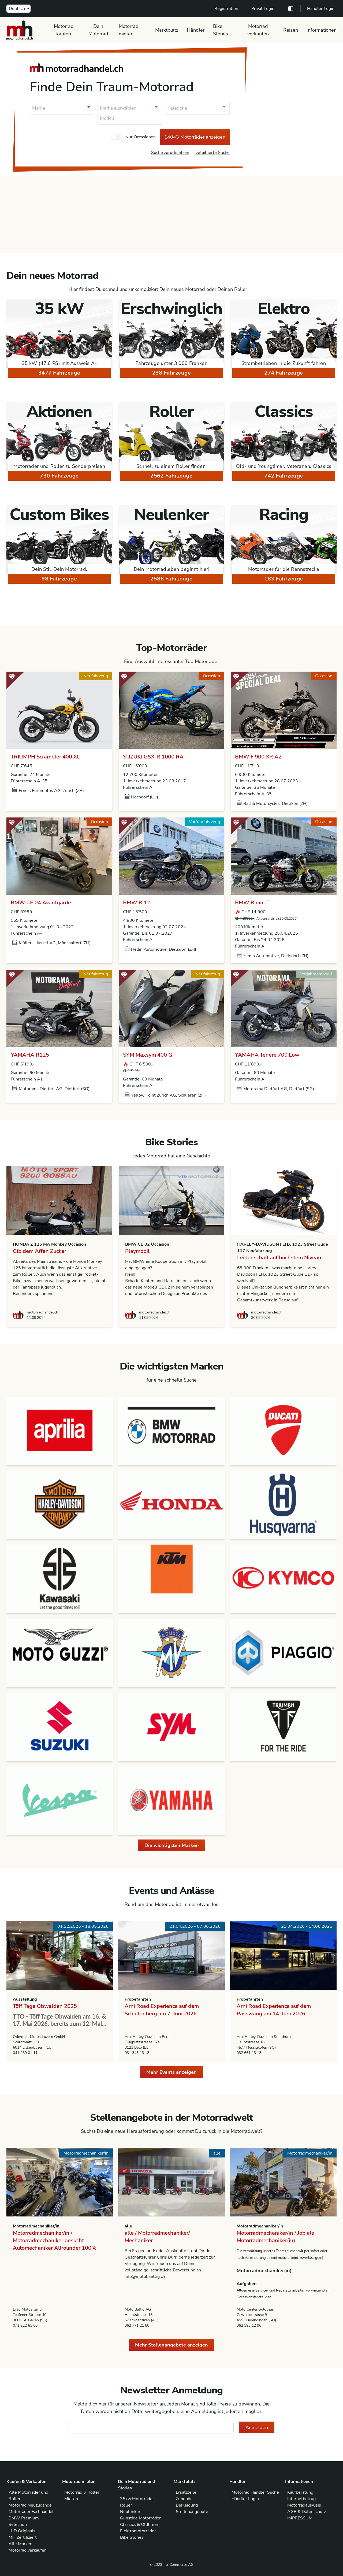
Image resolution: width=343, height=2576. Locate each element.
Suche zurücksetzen (170, 153)
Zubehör (184, 2499)
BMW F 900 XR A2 (258, 756)
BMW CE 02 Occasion (147, 1244)
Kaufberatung (300, 2492)
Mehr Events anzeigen (171, 2072)
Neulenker (130, 2512)
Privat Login (262, 9)
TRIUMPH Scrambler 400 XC (45, 756)
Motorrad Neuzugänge (30, 2505)
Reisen (290, 30)
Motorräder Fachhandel (31, 2512)
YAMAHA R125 (30, 1054)
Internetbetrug (301, 2499)
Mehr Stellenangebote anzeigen (171, 2345)
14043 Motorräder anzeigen (194, 137)
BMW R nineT (252, 902)
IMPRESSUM (299, 2518)
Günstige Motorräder (140, 2518)
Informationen (322, 30)
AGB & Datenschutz (306, 2512)
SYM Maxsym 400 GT (149, 1054)
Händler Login (320, 9)
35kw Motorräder (137, 2499)
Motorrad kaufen (64, 30)
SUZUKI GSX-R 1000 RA (153, 756)
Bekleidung (187, 2505)
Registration (226, 9)
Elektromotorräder (138, 2531)
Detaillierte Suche (212, 153)
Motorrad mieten (129, 30)
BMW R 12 (136, 902)
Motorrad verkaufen (258, 30)
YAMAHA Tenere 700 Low (267, 1054)
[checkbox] (116, 137)
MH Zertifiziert (23, 2537)
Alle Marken (20, 2544)
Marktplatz (166, 30)
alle (128, 2226)
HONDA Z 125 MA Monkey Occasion (49, 1244)
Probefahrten (138, 1999)
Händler (195, 30)
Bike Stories (220, 30)
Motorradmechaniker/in (36, 2226)
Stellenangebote (192, 2512)
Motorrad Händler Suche (255, 2492)
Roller (126, 2505)
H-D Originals (22, 2531)
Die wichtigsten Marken (171, 1845)
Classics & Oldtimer (139, 2524)
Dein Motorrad (98, 30)
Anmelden (256, 2427)
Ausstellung (25, 1999)
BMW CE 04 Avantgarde (41, 902)
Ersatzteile (186, 2492)
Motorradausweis (304, 2505)
